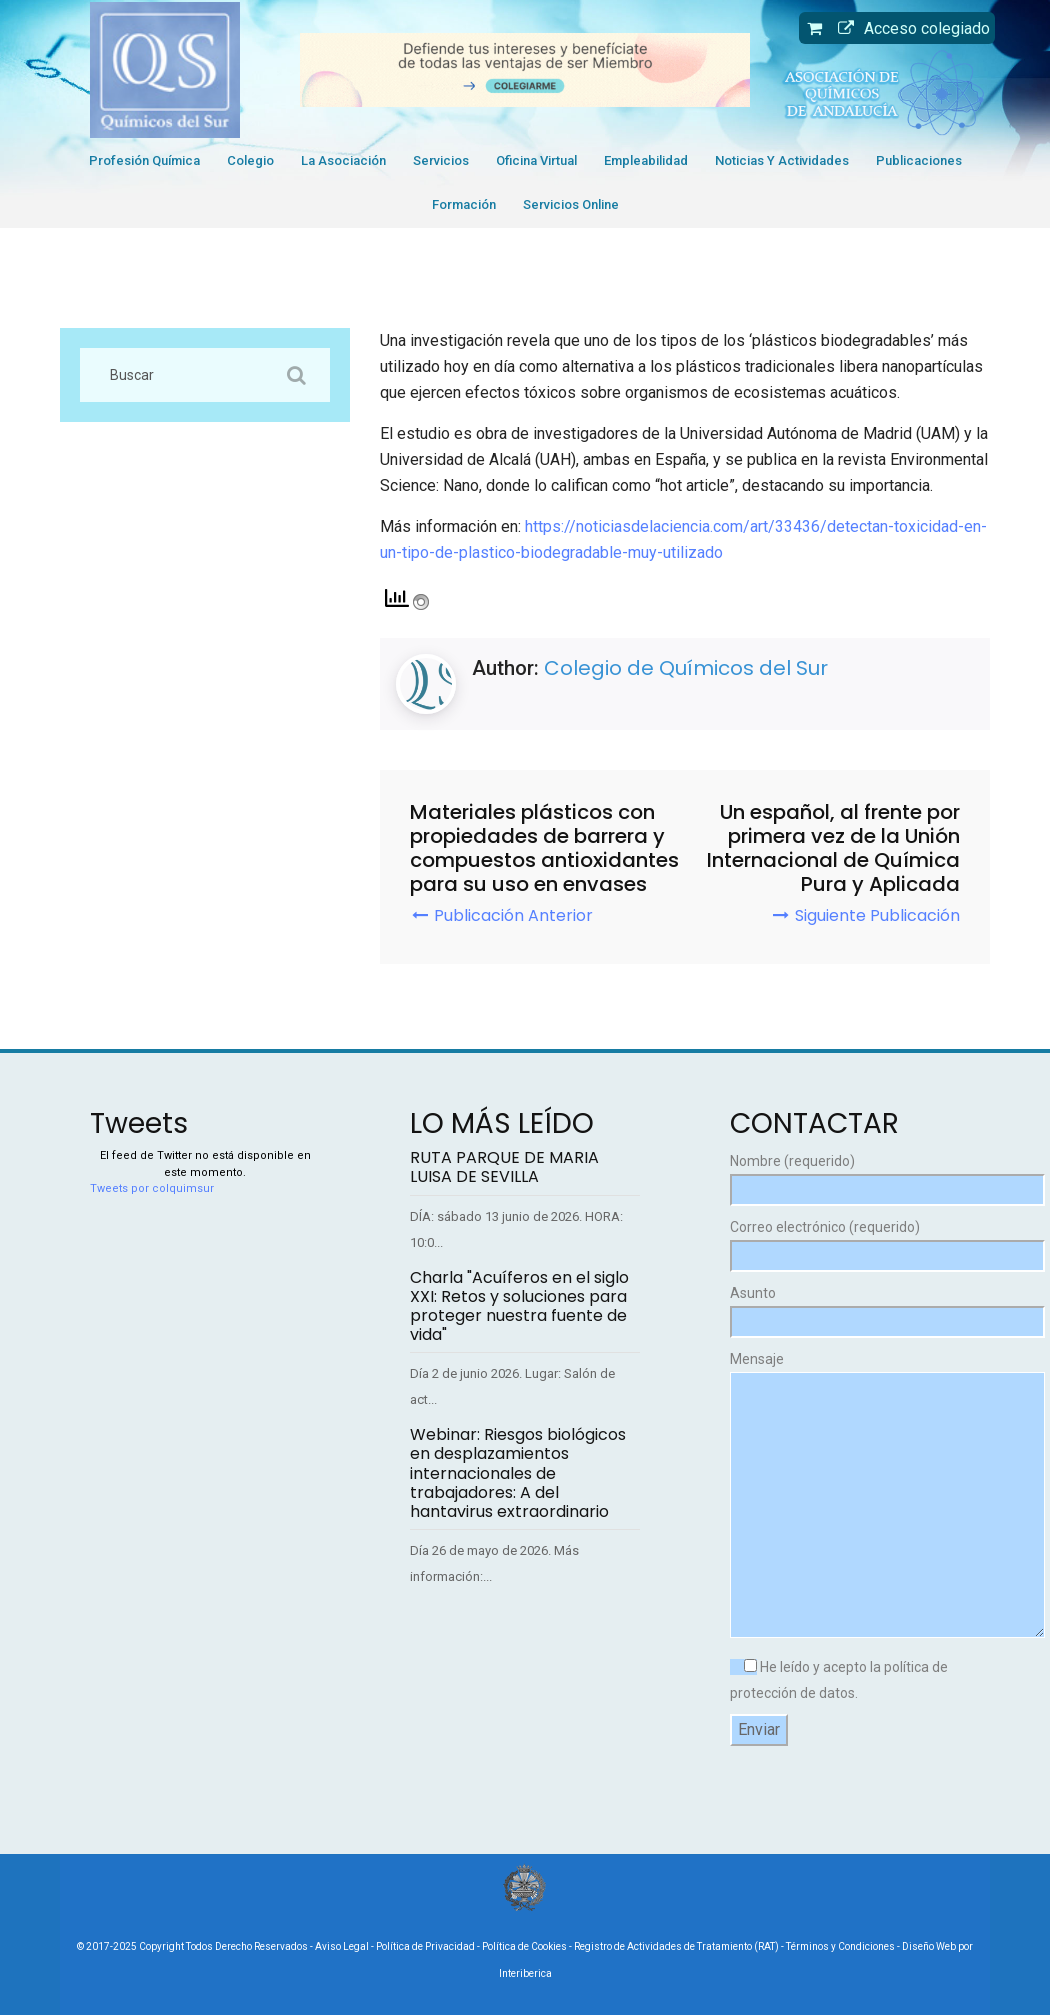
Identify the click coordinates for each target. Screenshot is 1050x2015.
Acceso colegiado (909, 28)
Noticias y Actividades (782, 160)
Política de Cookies (524, 1946)
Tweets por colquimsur (152, 1188)
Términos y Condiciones (840, 1946)
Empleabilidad (646, 160)
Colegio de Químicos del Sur (686, 668)
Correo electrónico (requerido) (845, 1241)
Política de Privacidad (425, 1946)
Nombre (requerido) (845, 1175)
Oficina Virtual (536, 160)
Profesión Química (144, 160)
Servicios (441, 160)
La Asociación (343, 160)
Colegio (250, 160)
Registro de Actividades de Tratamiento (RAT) (676, 1946)
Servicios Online (571, 204)
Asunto (845, 1307)
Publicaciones (919, 160)
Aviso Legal (342, 1946)
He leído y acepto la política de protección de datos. (839, 1680)
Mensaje (845, 1496)
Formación (464, 204)
